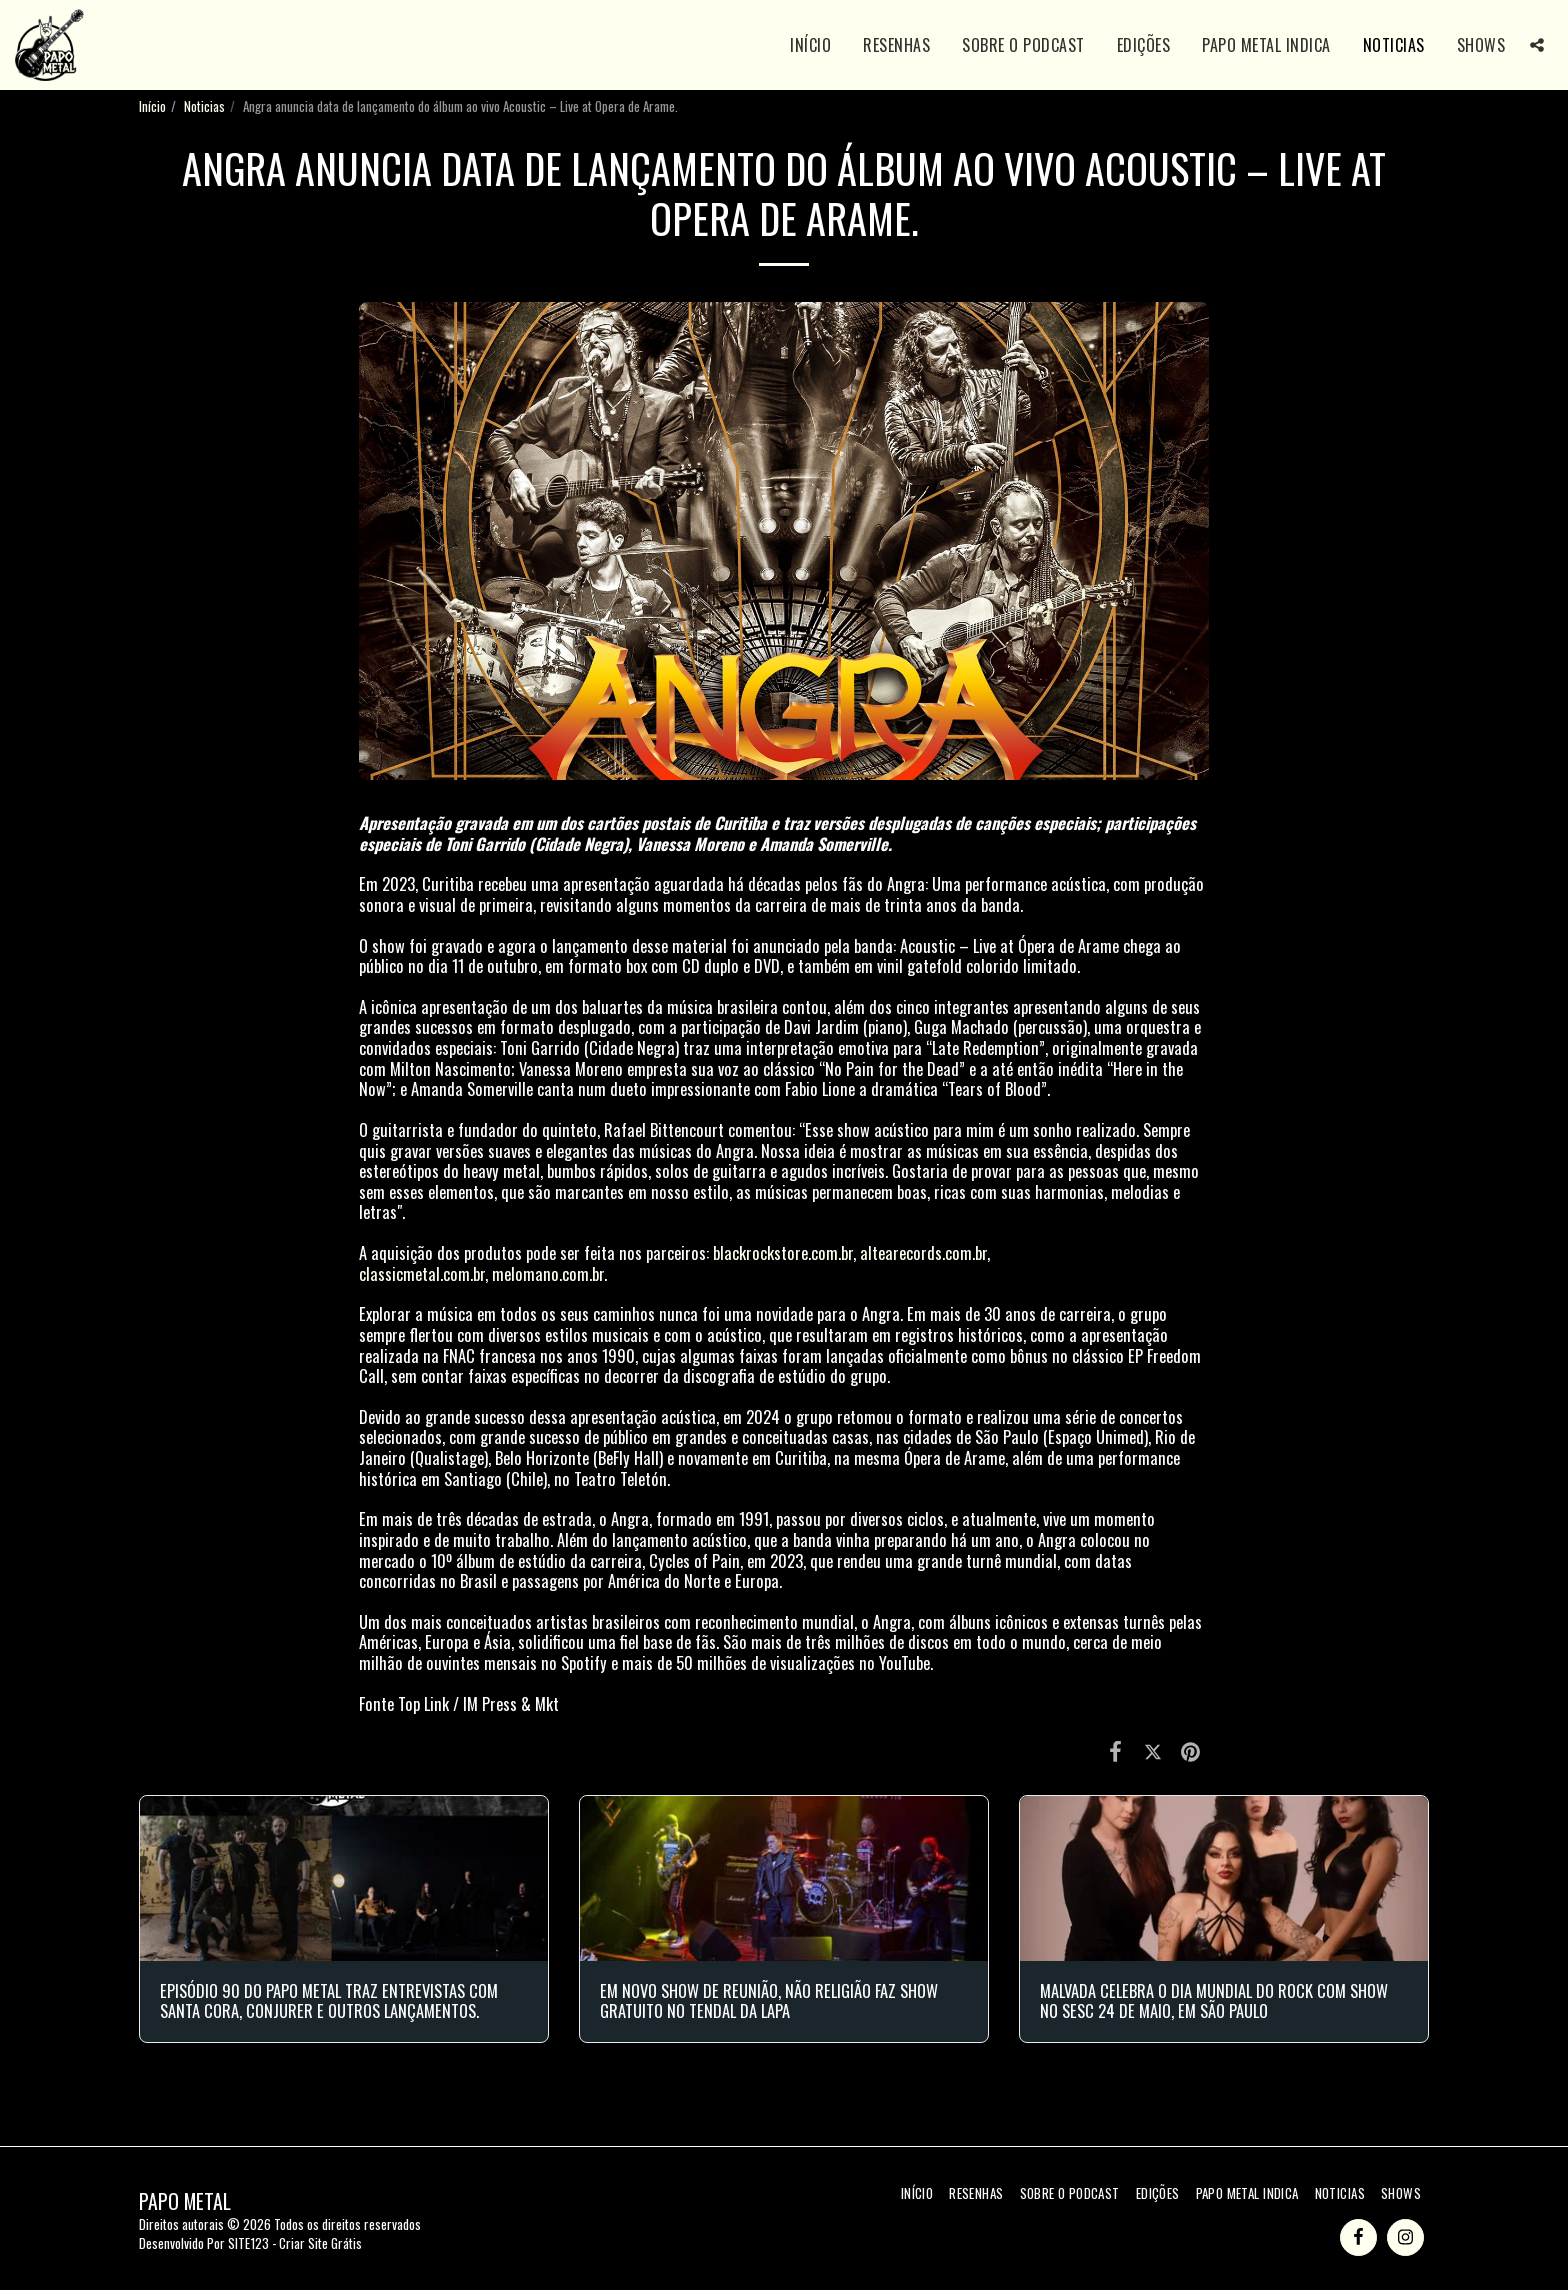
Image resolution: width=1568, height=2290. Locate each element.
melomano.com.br (548, 1273)
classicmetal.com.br (422, 1273)
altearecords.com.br (923, 1252)
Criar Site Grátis (320, 2243)
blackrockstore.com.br (783, 1252)
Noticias (204, 106)
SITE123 (248, 2243)
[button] (1537, 45)
